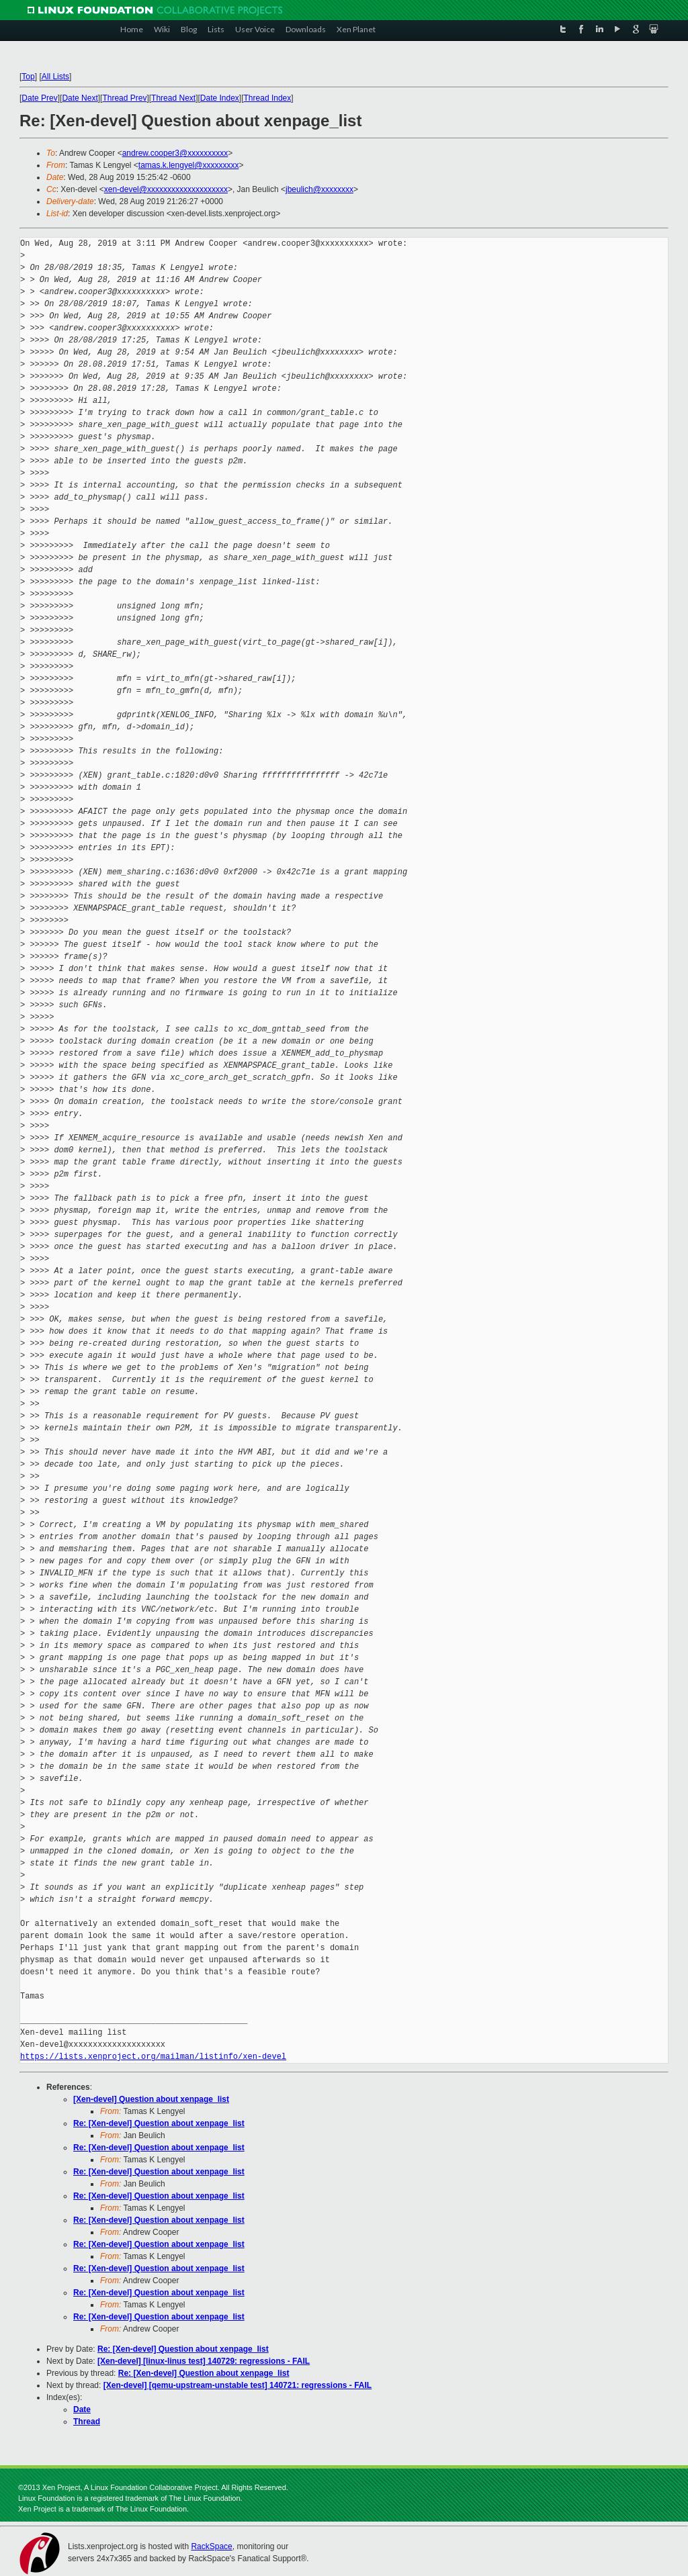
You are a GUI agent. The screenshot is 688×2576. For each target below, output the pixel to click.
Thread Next (173, 98)
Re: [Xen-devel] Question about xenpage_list (159, 2123)
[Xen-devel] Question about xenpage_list (151, 2099)
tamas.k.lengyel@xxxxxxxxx (188, 165)
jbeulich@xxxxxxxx (319, 189)
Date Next (79, 98)
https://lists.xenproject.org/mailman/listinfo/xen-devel (153, 2056)
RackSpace (211, 2546)
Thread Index (268, 98)
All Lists (55, 76)
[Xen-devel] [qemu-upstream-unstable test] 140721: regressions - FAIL (237, 2385)
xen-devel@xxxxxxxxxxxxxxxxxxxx (166, 189)
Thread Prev (124, 98)
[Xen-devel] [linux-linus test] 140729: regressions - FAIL (203, 2361)
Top (28, 76)
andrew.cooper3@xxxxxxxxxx (175, 153)
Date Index (219, 98)
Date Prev (39, 98)
